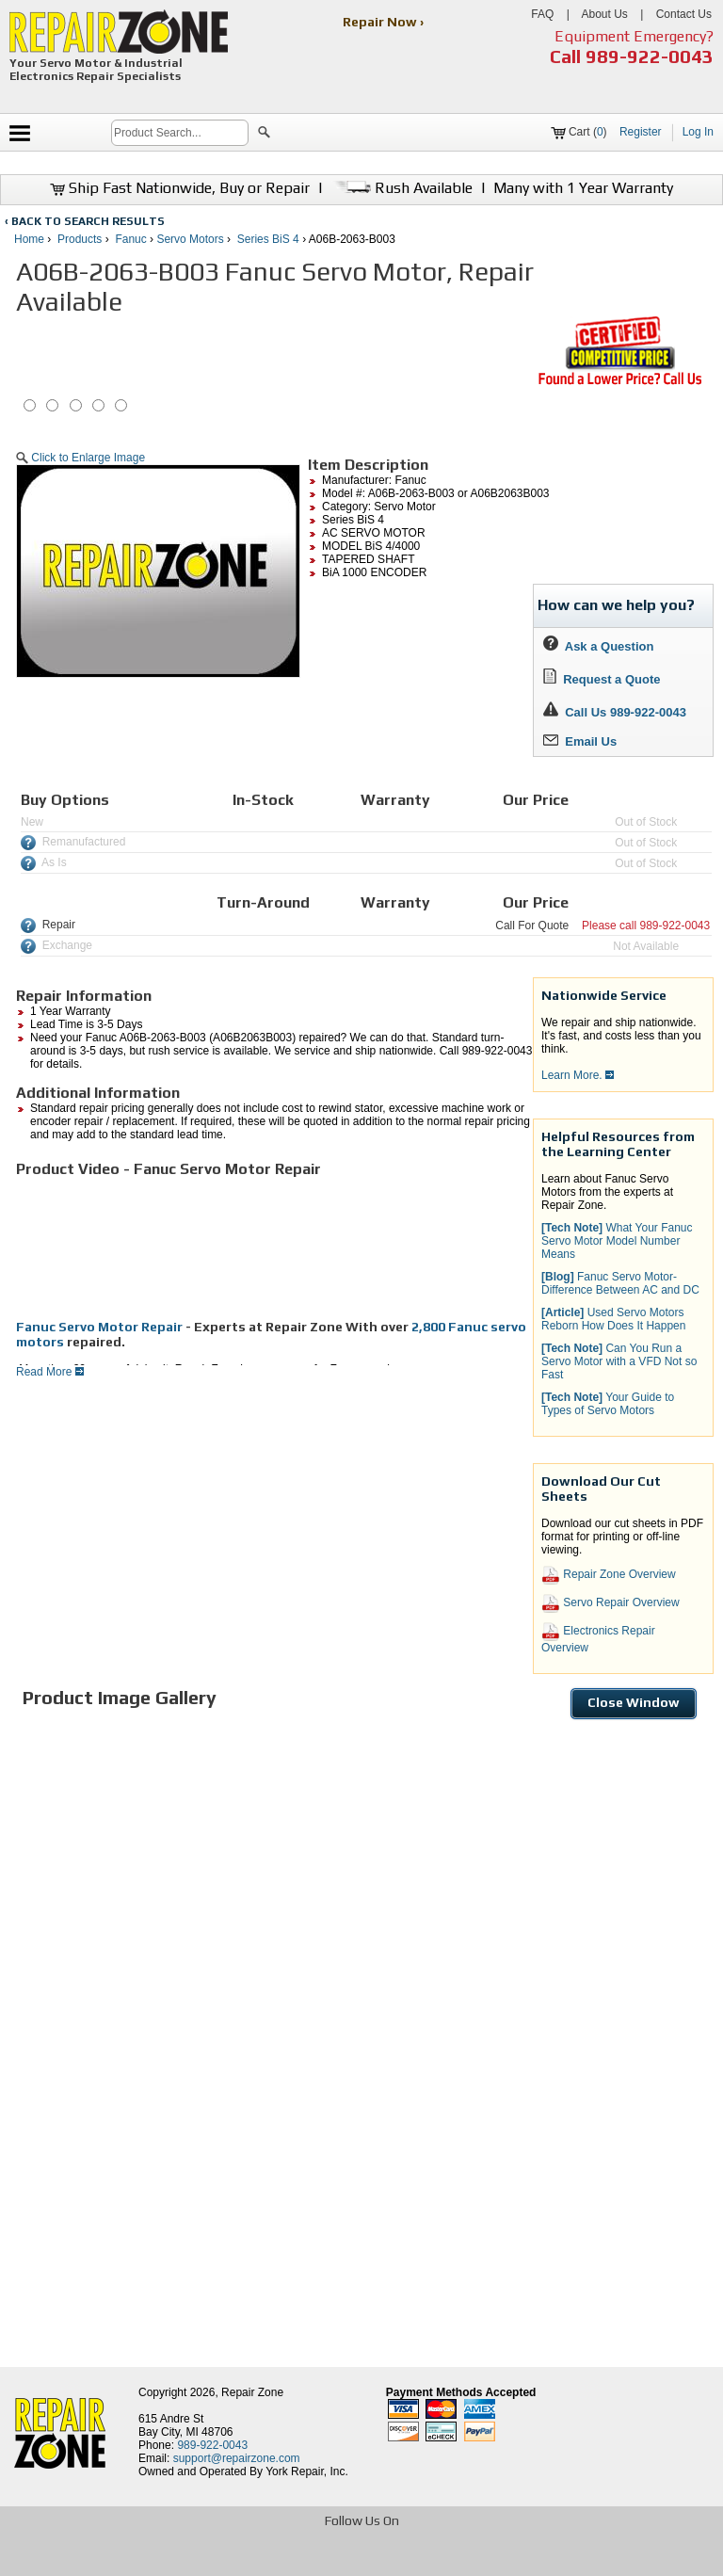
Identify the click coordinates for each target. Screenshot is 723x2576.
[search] (180, 133)
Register (640, 131)
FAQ (542, 14)
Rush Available (401, 188)
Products (79, 239)
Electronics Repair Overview (598, 1638)
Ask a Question (598, 646)
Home (29, 239)
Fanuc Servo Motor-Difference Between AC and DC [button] (620, 1283)
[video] (157, 1248)
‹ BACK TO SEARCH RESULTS (85, 221)
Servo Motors (189, 239)
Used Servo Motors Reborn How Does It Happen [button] (613, 1319)
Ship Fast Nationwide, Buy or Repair (180, 188)
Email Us (580, 741)
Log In (698, 131)
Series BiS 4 (268, 239)
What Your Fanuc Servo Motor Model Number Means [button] (617, 1241)
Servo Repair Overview (610, 1603)
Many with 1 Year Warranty (583, 188)
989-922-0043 (650, 56)
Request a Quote (602, 679)
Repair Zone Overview (608, 1575)
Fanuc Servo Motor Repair (99, 1326)
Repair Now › (384, 21)
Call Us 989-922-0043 (625, 712)
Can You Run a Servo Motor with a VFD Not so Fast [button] (619, 1361)
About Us (604, 14)
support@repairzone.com (236, 2458)
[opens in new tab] (224, 2560)
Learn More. (577, 1075)
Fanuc (130, 239)
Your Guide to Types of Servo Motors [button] (607, 1404)
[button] (264, 135)
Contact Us (684, 14)
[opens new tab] (619, 383)
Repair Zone (252, 2392)
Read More (50, 1371)
